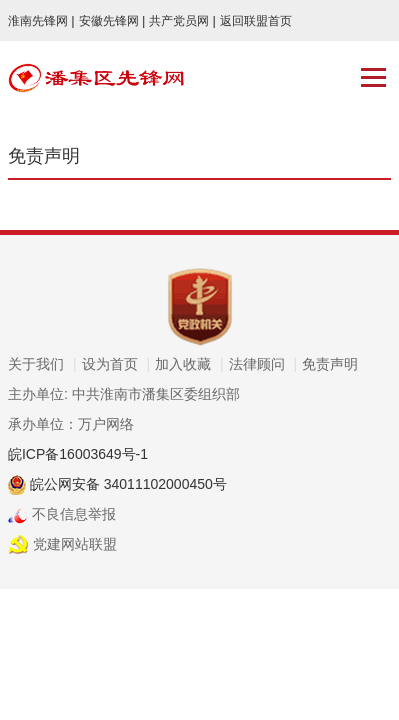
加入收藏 (189, 364)
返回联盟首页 (256, 21)
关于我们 (42, 364)
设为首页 (116, 364)
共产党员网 (182, 21)
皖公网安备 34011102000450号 (126, 484)
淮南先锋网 (41, 21)
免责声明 (330, 364)
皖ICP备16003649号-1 (78, 454)
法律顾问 (263, 364)
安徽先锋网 (112, 21)
